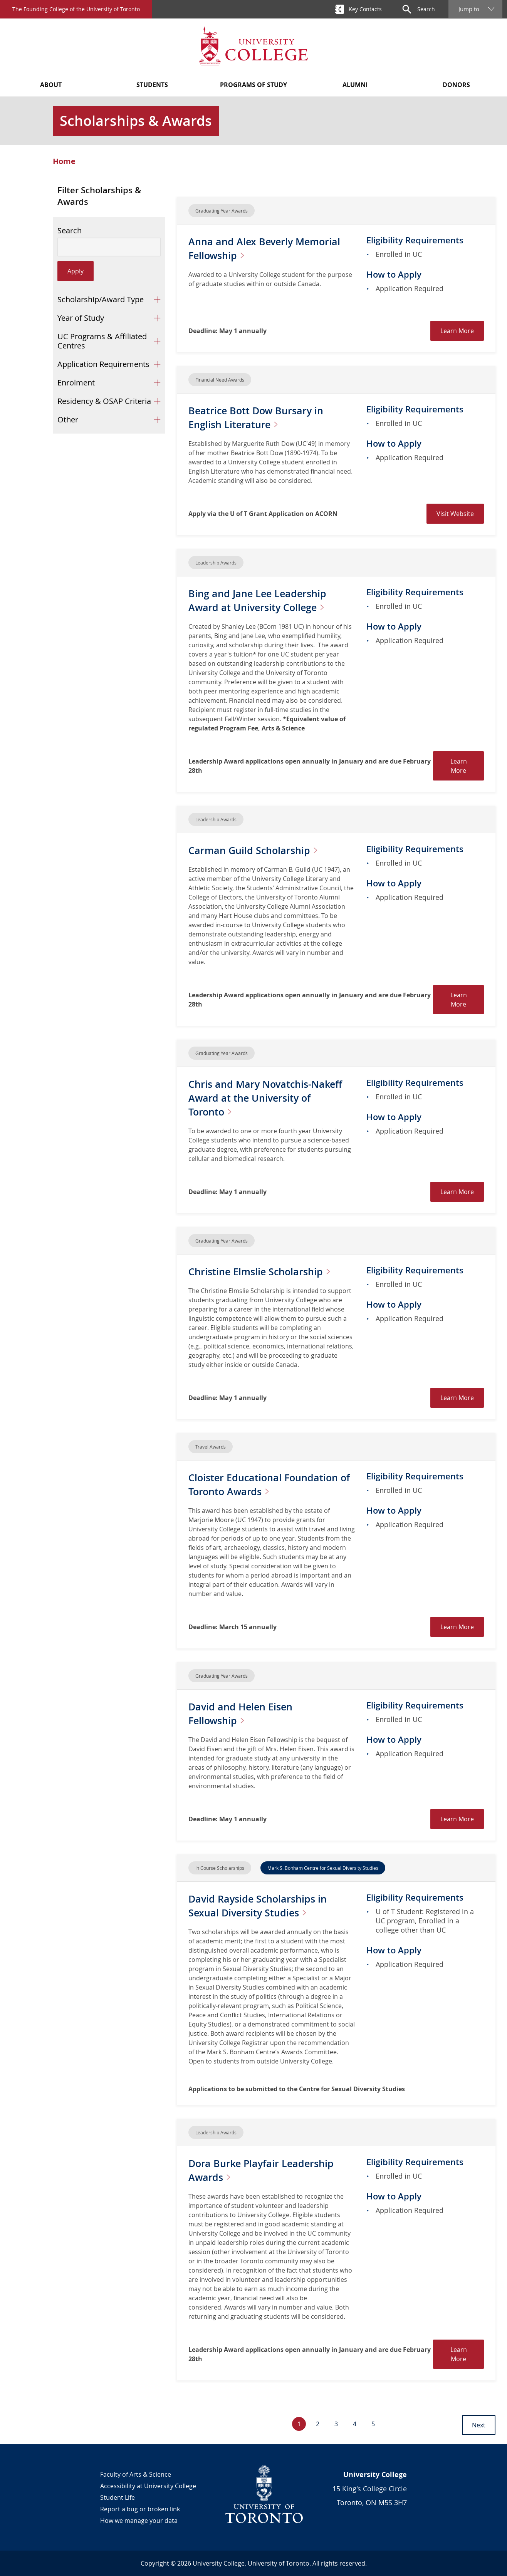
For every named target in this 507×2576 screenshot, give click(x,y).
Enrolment (76, 382)
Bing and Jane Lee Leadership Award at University (266, 600)
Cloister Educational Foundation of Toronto (271, 1484)
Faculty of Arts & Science (135, 2474)
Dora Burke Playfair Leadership (268, 2170)
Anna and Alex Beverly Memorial (249, 248)
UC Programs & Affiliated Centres (102, 341)
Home (64, 161)
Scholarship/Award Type (100, 299)
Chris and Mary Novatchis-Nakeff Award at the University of (268, 1098)
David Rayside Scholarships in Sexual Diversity (265, 1905)
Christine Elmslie (270, 1271)
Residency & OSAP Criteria (104, 401)
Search (69, 230)
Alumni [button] (355, 84)
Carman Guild (262, 850)
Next (478, 2425)
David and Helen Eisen (246, 1713)
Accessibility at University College (148, 2486)
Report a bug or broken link (140, 2509)
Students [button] (152, 84)
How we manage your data (139, 2520)
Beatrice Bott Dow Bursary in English (262, 417)
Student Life (117, 2497)
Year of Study (80, 318)
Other (67, 419)
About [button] (51, 84)
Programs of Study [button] (253, 84)
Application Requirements (103, 364)
